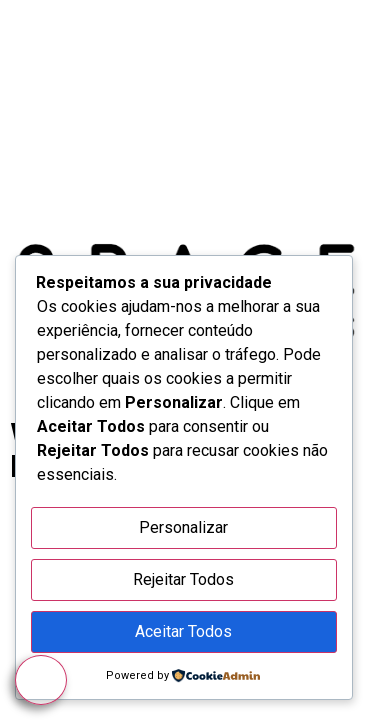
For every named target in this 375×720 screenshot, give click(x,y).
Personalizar (183, 527)
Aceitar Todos (183, 631)
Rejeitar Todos (183, 579)
